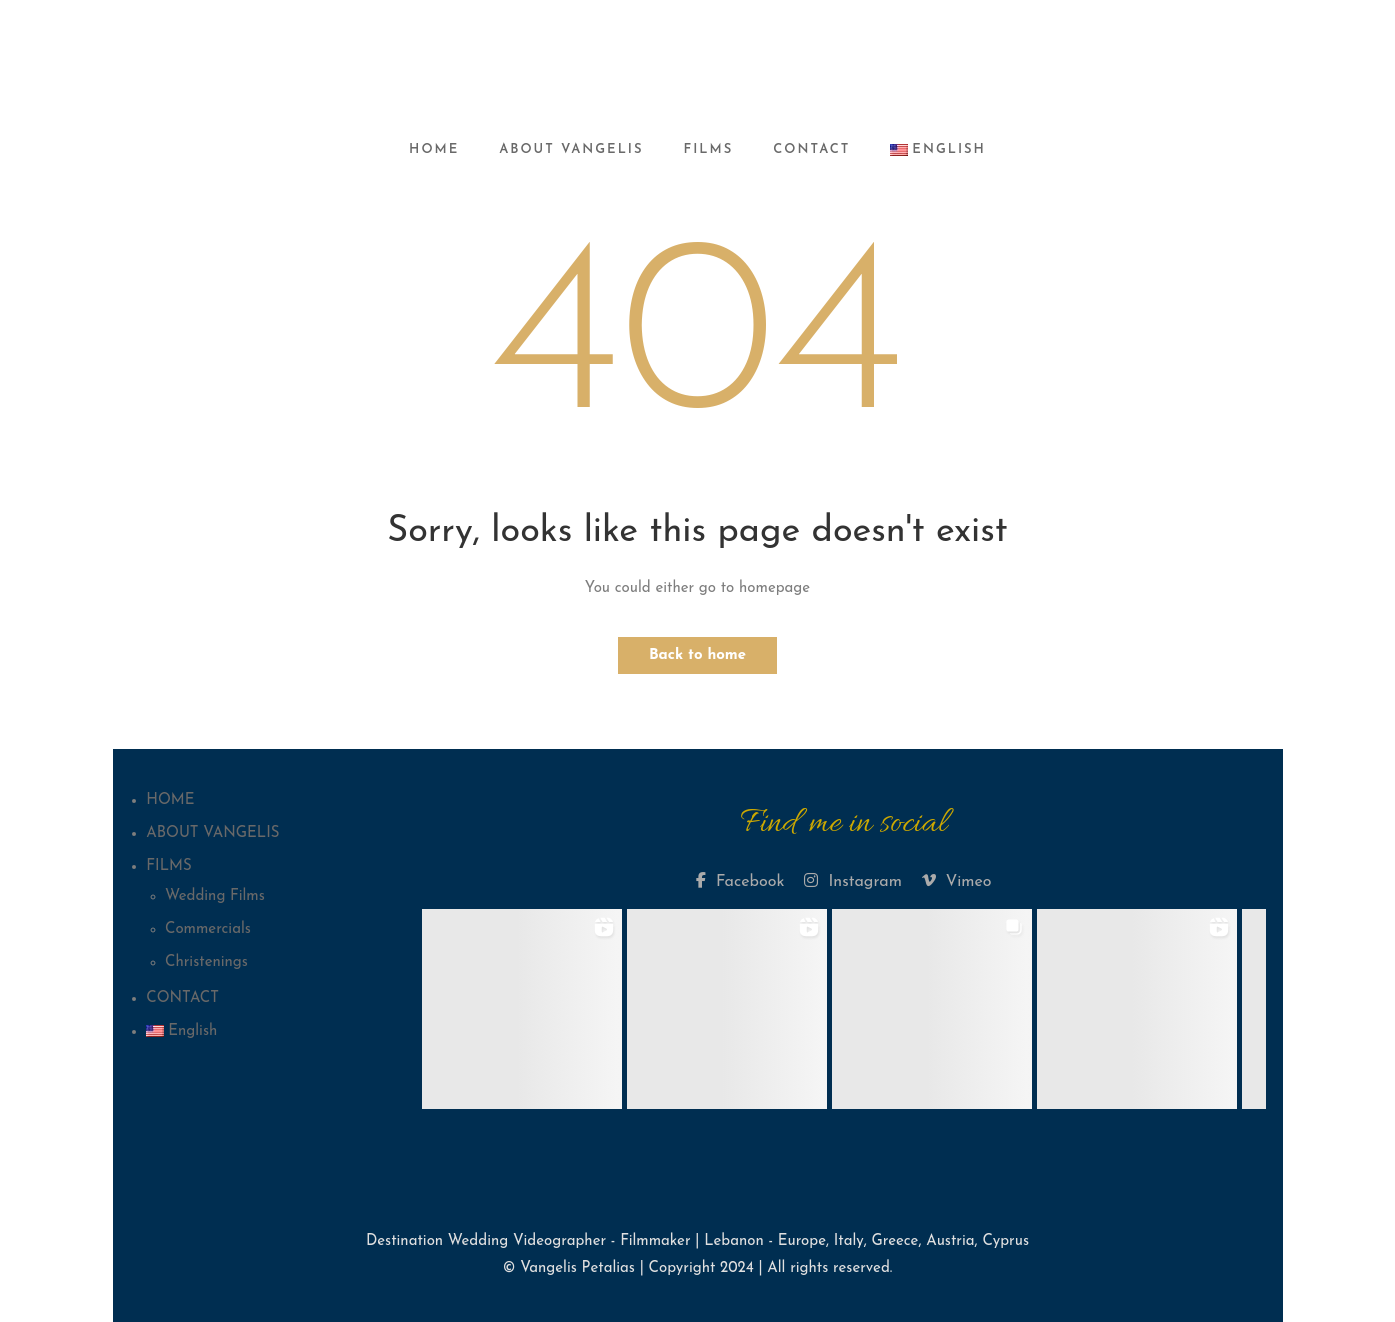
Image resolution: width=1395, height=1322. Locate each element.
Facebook (740, 881)
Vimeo (957, 881)
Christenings (206, 962)
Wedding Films (215, 896)
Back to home (697, 655)
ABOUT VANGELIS (571, 149)
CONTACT (811, 149)
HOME (434, 149)
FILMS (709, 149)
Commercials (208, 929)
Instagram (852, 881)
